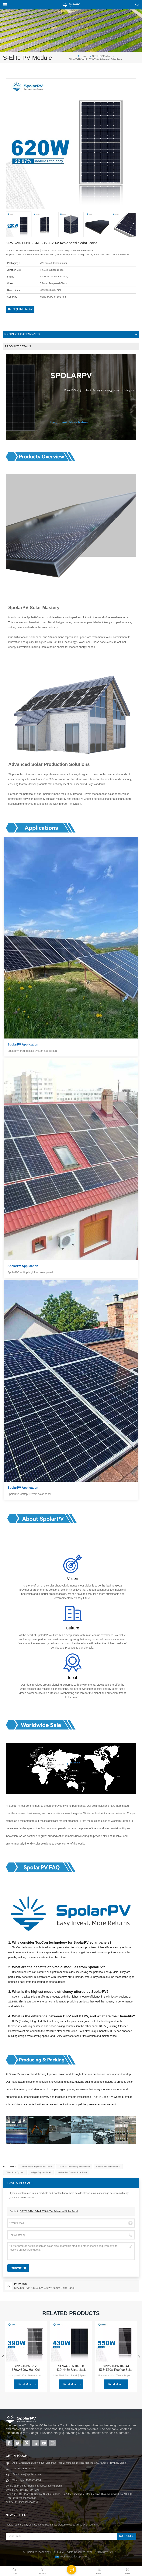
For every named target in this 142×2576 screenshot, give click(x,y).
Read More (25, 2384)
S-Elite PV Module (101, 56)
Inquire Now (20, 309)
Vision (72, 1578)
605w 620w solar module (108, 2167)
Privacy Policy (107, 2552)
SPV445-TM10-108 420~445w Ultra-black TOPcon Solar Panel (71, 2368)
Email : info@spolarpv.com (27, 2474)
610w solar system (15, 2172)
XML (90, 2552)
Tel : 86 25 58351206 (23, 2468)
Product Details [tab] (18, 346)
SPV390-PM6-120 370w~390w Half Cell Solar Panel (26, 2368)
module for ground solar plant (72, 2172)
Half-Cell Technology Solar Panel (74, 2167)
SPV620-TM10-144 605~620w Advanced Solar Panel (49, 2211)
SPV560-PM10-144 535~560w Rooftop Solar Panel (116, 2368)
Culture (72, 1628)
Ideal (72, 1677)
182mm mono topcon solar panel (36, 2167)
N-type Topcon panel (41, 2172)
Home (83, 56)
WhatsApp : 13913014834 (26, 2480)
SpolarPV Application (23, 1044)
